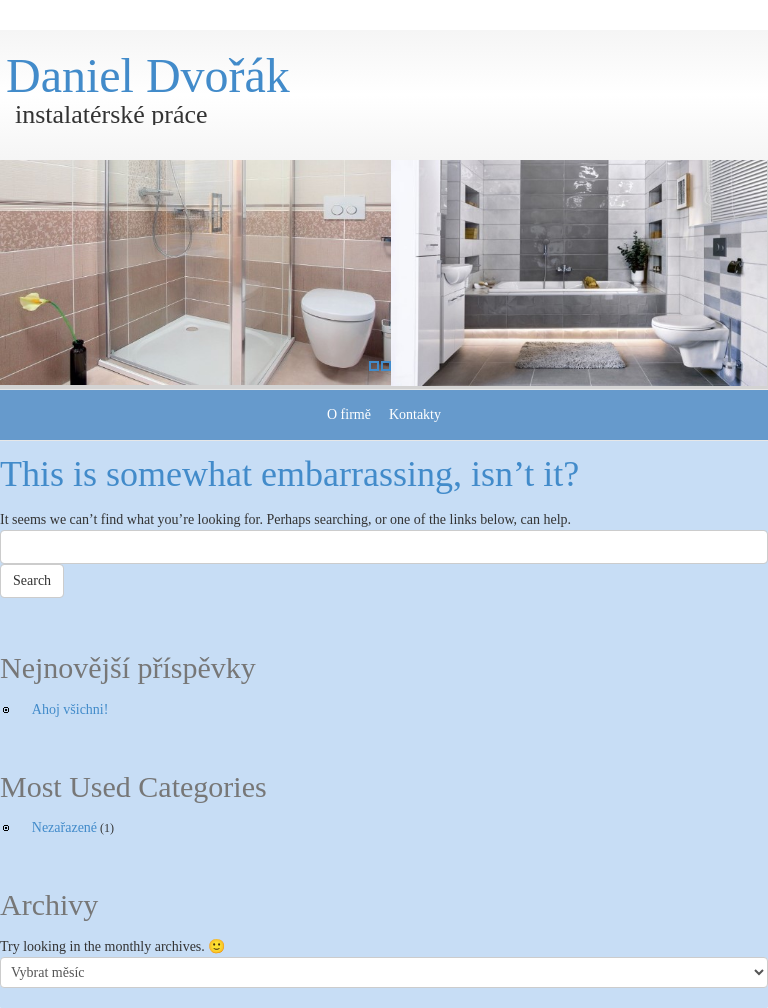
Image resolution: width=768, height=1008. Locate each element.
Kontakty (415, 414)
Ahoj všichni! (70, 709)
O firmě (349, 414)
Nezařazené (64, 827)
